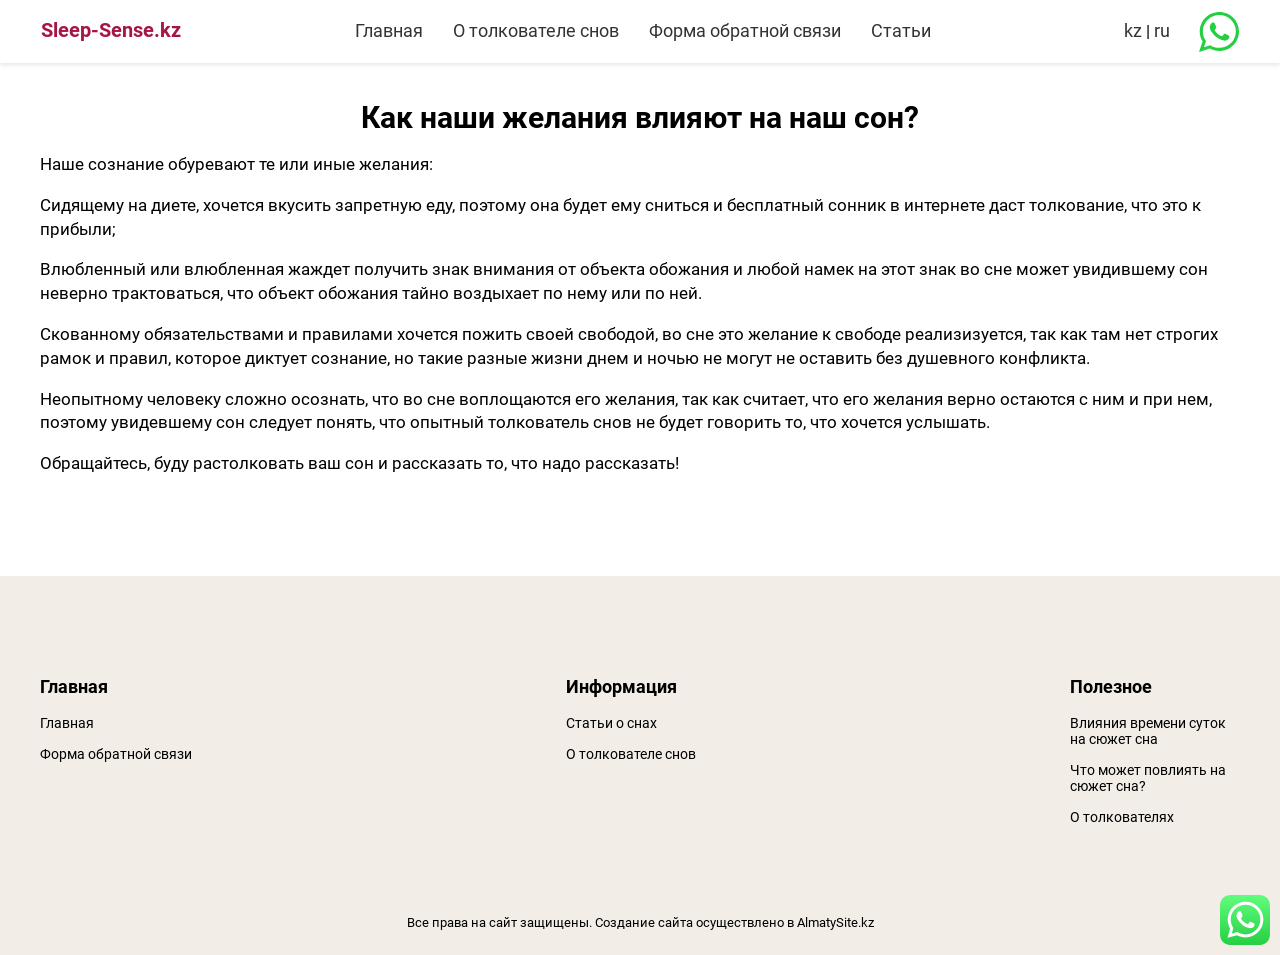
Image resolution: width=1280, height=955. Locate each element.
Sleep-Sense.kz (111, 30)
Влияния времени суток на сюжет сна (1148, 731)
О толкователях (1122, 817)
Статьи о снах (611, 723)
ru (1162, 30)
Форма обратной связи (745, 30)
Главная (389, 30)
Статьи (901, 30)
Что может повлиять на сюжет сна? (1148, 778)
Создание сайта (644, 922)
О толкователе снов (536, 30)
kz (1133, 30)
